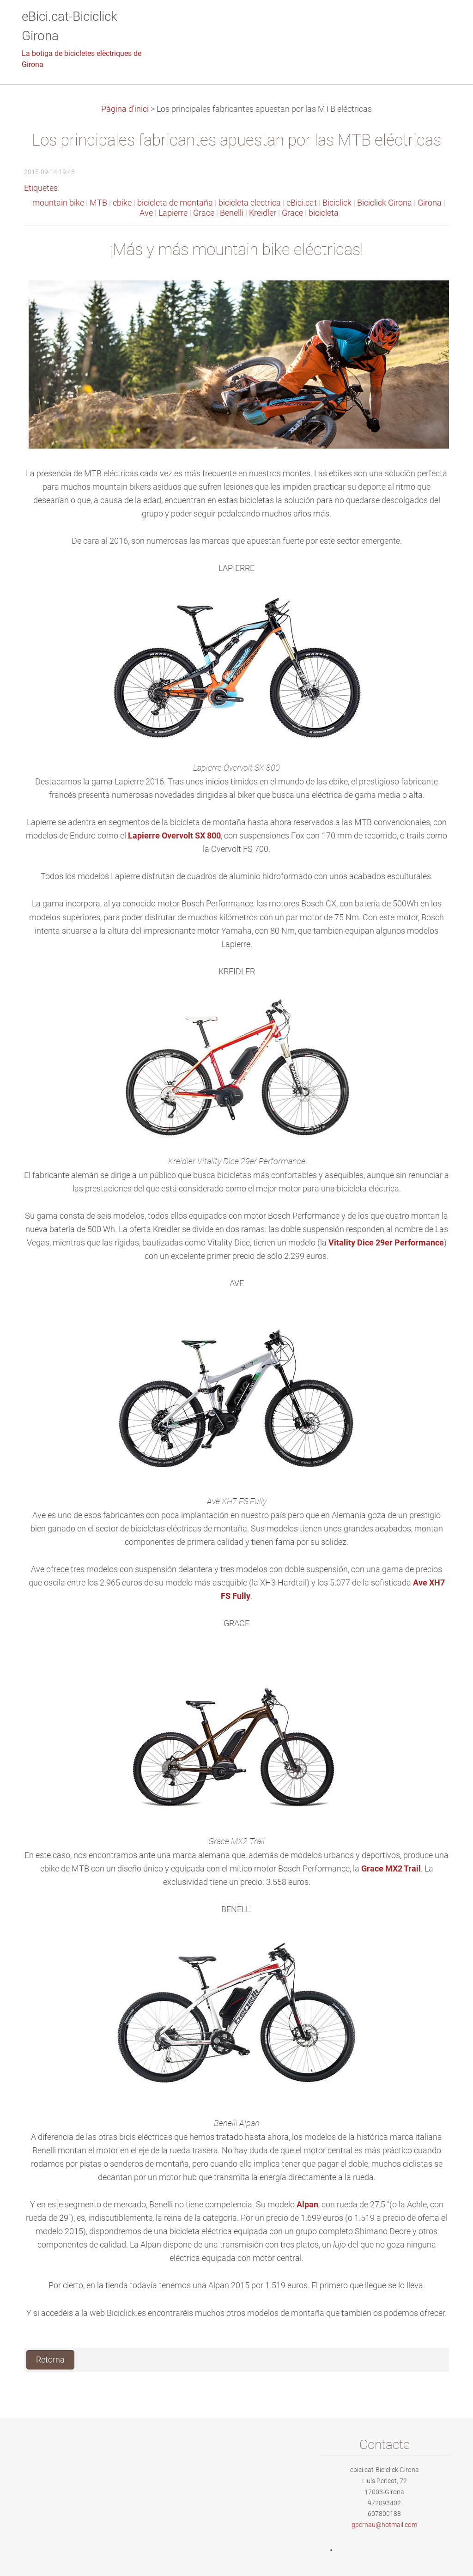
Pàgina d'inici (125, 109)
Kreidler (262, 213)
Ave (146, 213)
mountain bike (58, 202)
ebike (122, 202)
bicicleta (324, 213)
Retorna (50, 2359)
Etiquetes (41, 188)
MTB (98, 202)
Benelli (231, 213)
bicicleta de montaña (175, 202)
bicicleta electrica (249, 202)
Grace (203, 213)
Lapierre (173, 213)
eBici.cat (301, 202)
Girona (430, 202)
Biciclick (337, 202)
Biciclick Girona (384, 202)
